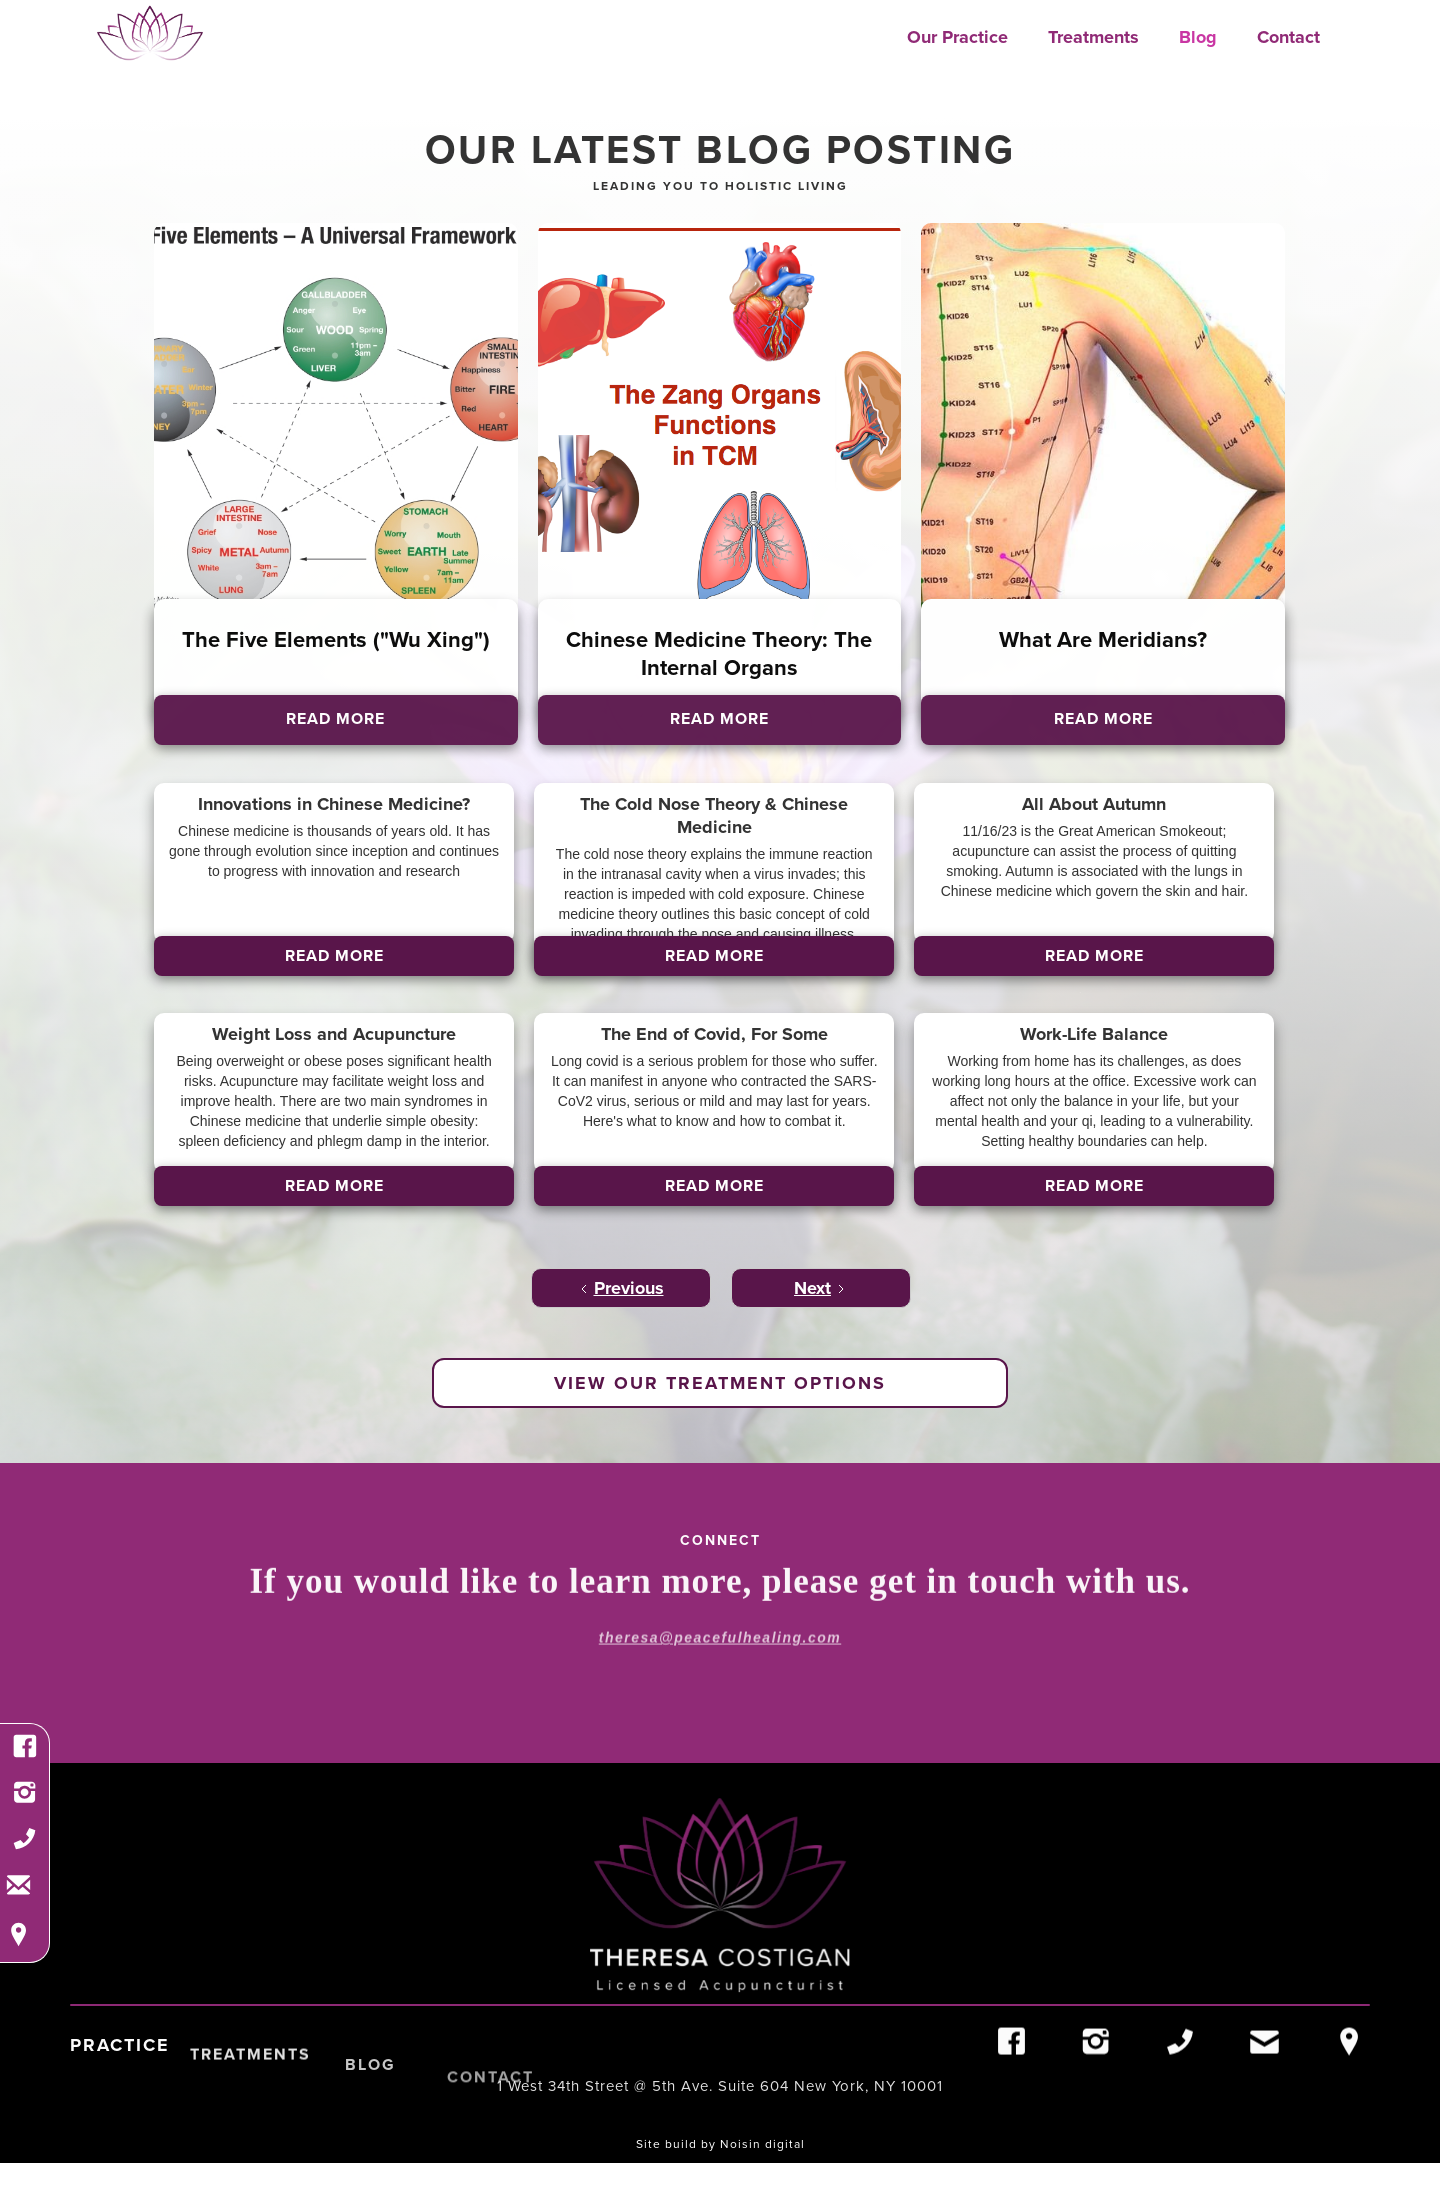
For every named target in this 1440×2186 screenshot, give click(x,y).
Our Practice (957, 37)
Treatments (1093, 37)
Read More (334, 955)
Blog (1198, 37)
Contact (1288, 37)
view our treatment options (720, 1383)
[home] (150, 33)
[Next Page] (821, 1288)
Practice (120, 2074)
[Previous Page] (621, 1288)
